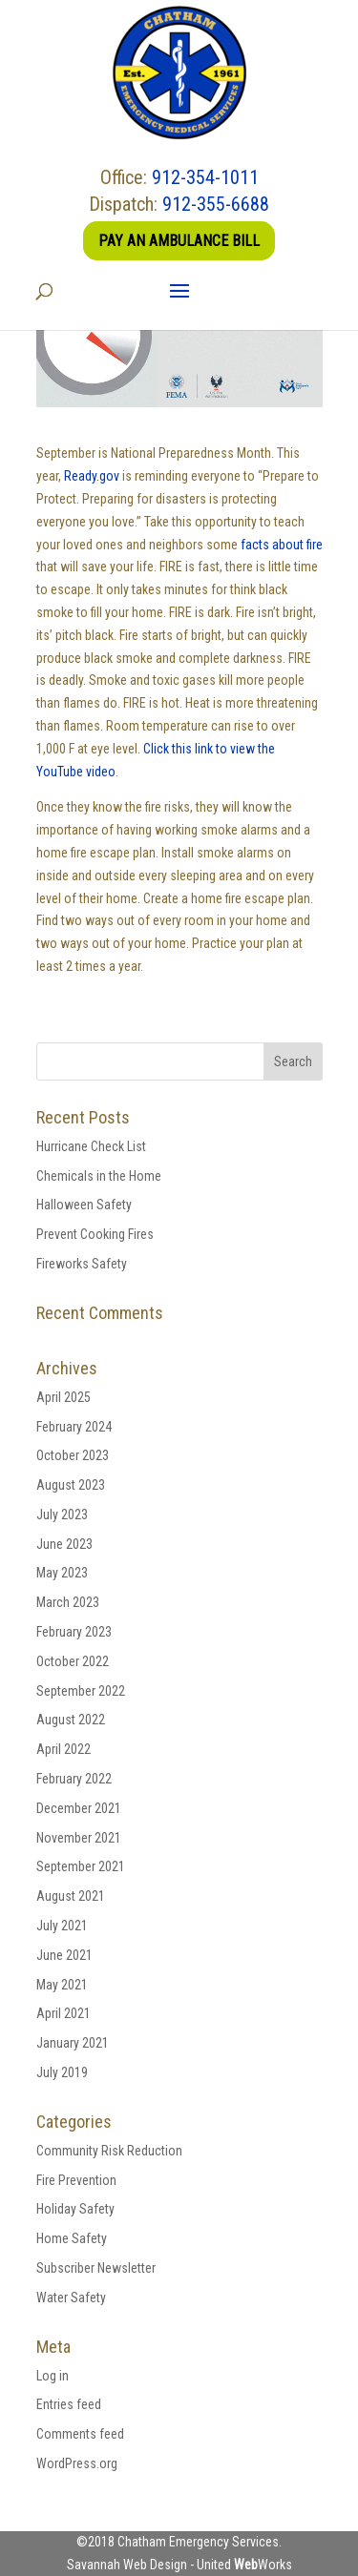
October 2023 (72, 1455)
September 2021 (80, 1866)
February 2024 (74, 1426)
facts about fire (282, 544)
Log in (52, 2375)
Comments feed (80, 2434)
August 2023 (70, 1485)
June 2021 (64, 1955)
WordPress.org (76, 2463)
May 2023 (62, 1572)
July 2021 (62, 1925)
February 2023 (74, 1631)
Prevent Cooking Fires (95, 1234)
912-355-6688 (215, 204)
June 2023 (64, 1544)
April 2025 (63, 1397)
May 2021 (62, 1984)
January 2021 (72, 2042)
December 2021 (78, 1808)
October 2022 (72, 1661)
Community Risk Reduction (109, 2150)
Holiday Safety (75, 2208)
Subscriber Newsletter (96, 2268)
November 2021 (78, 1837)
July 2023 (62, 1514)
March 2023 (67, 1602)
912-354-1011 (205, 177)
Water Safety (71, 2297)
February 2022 (74, 1778)
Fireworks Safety (81, 1263)
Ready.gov (91, 476)
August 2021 (70, 1896)
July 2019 (62, 2072)
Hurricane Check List (91, 1146)
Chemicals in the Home (98, 1176)
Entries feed (68, 2404)
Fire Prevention (76, 2180)
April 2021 (63, 2013)
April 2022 (63, 1749)
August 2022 (70, 1719)
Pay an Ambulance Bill (179, 241)
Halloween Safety (84, 1204)
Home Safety (71, 2238)
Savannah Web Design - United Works (179, 2564)
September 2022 (80, 1691)
